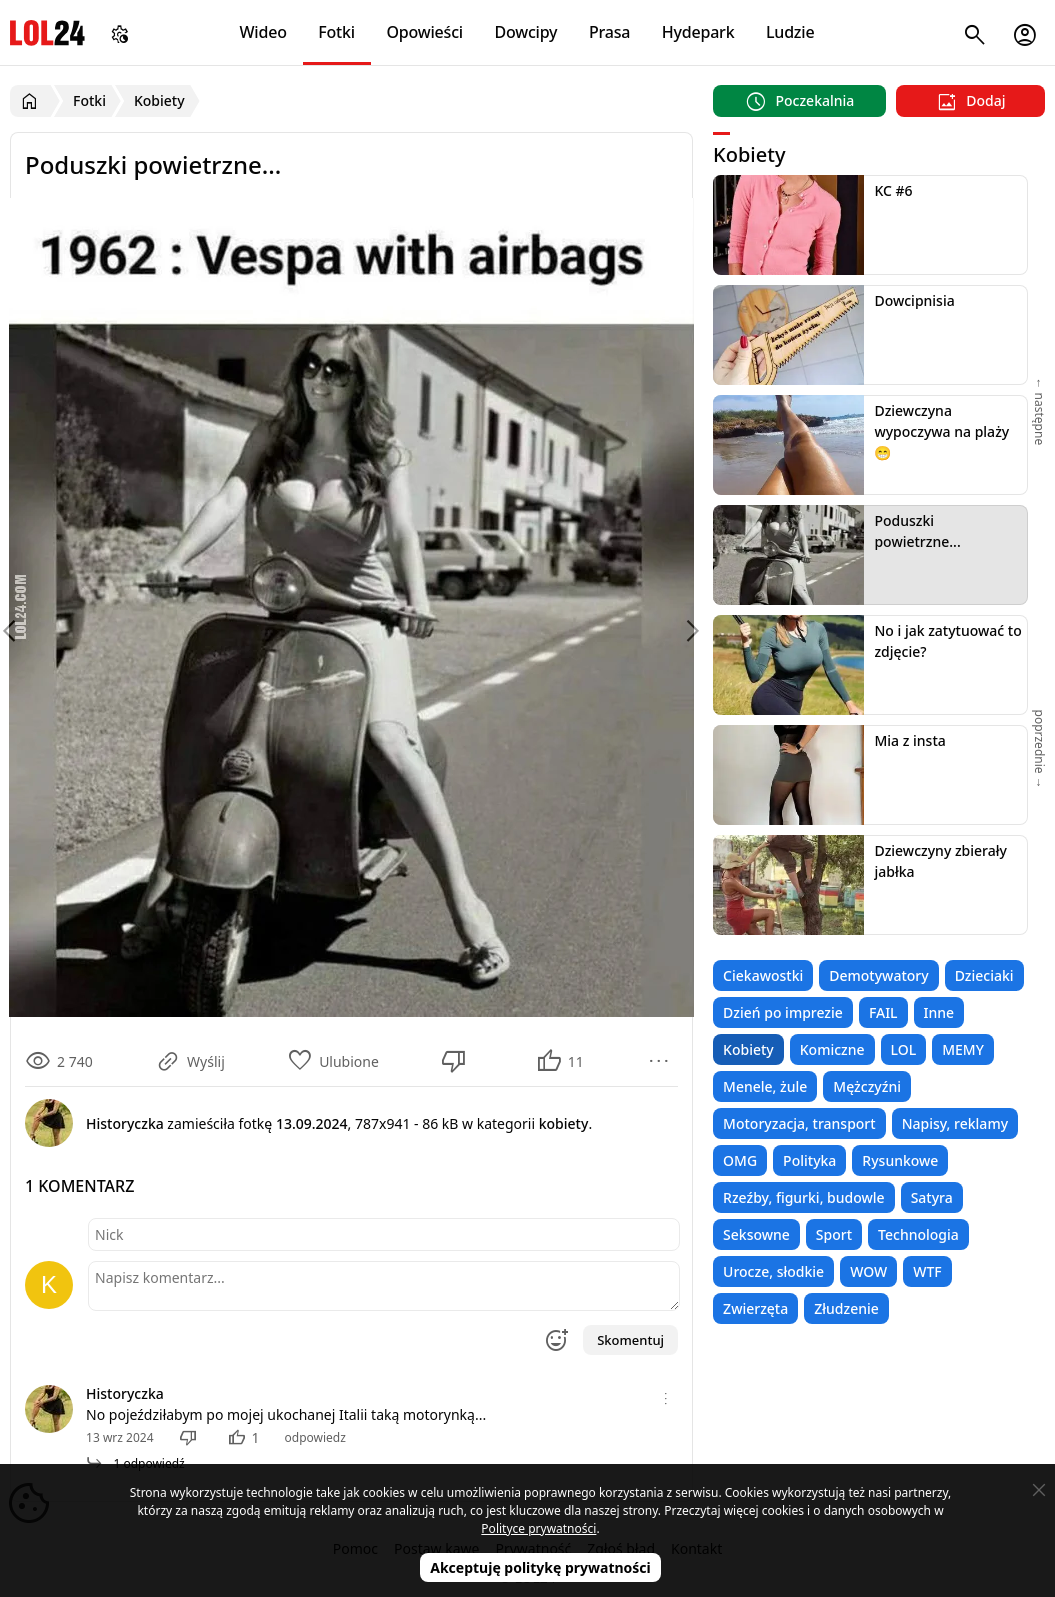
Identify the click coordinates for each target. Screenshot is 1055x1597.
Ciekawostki (763, 975)
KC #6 (893, 190)
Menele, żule (765, 1086)
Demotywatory (878, 975)
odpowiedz (315, 1437)
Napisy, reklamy (955, 1123)
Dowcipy (525, 32)
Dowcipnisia (914, 300)
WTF (927, 1271)
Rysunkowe (900, 1160)
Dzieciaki (984, 975)
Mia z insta (909, 740)
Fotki (336, 32)
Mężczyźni (867, 1086)
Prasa (609, 32)
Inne (939, 1012)
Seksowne (756, 1234)
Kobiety (748, 1049)
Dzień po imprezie (783, 1012)
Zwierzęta (755, 1308)
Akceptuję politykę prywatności (540, 1567)
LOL (904, 1049)
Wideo (262, 32)
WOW (868, 1271)
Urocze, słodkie (773, 1271)
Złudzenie (846, 1308)
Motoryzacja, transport (799, 1123)
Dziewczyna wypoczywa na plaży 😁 (941, 431)
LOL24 (47, 32)
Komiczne (832, 1049)
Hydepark (698, 32)
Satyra (932, 1197)
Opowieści (424, 32)
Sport (834, 1234)
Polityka (809, 1160)
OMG (740, 1160)
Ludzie (790, 32)
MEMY (963, 1049)
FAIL (883, 1012)
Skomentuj (630, 1340)
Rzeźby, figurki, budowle (804, 1197)
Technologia (918, 1234)
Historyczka (125, 1393)
